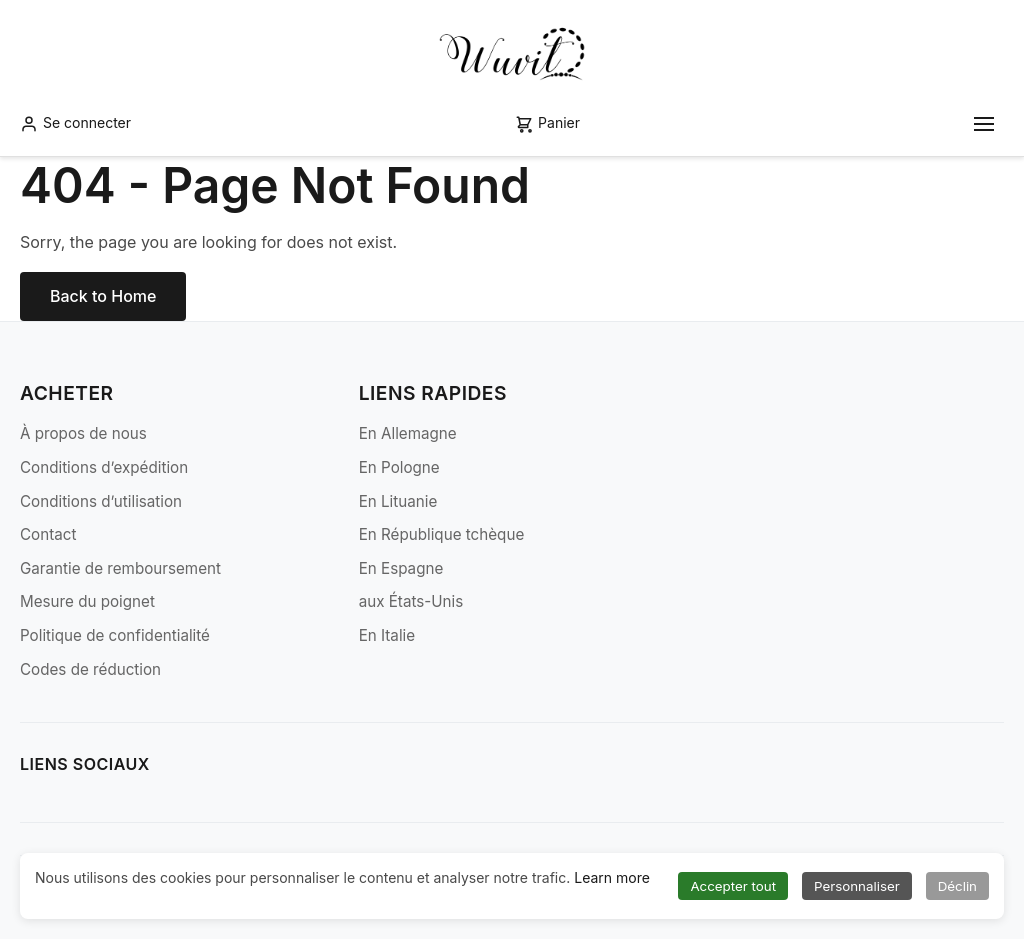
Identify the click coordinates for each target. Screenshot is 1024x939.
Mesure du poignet (87, 601)
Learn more (612, 877)
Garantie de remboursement (120, 568)
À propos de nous (83, 433)
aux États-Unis (411, 601)
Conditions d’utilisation (101, 501)
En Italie (387, 635)
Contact (48, 534)
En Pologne (399, 467)
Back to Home (103, 296)
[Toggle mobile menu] (984, 124)
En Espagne (401, 568)
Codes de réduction (90, 669)
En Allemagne (408, 433)
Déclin (957, 886)
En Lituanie (398, 501)
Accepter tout (733, 886)
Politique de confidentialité (115, 635)
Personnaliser (857, 886)
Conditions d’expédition (104, 467)
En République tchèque (442, 534)
